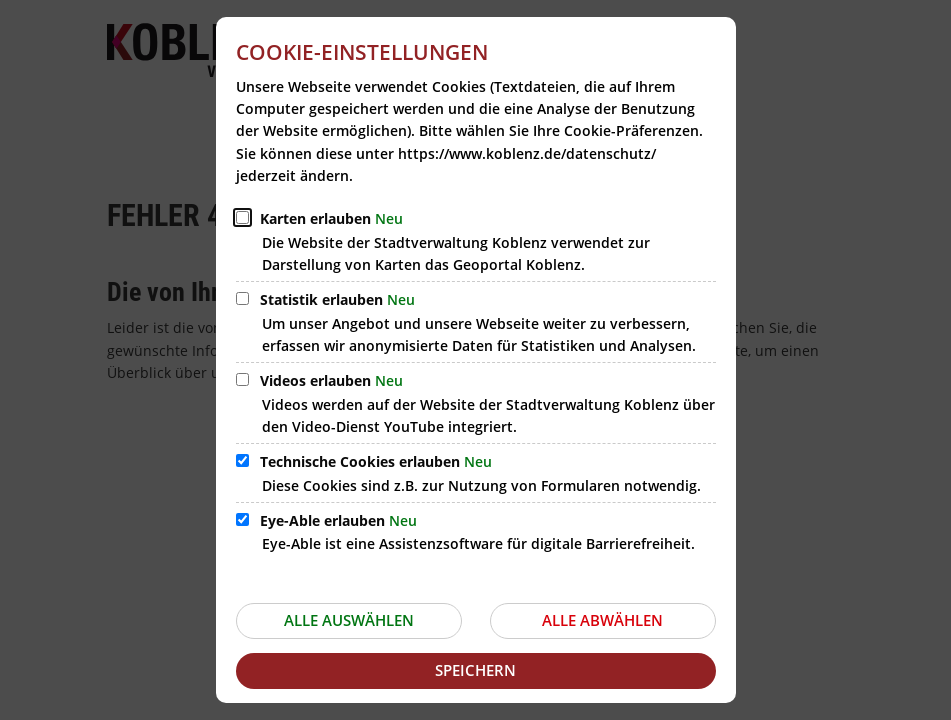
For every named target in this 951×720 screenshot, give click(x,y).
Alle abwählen (602, 620)
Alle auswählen (349, 620)
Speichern (475, 670)
